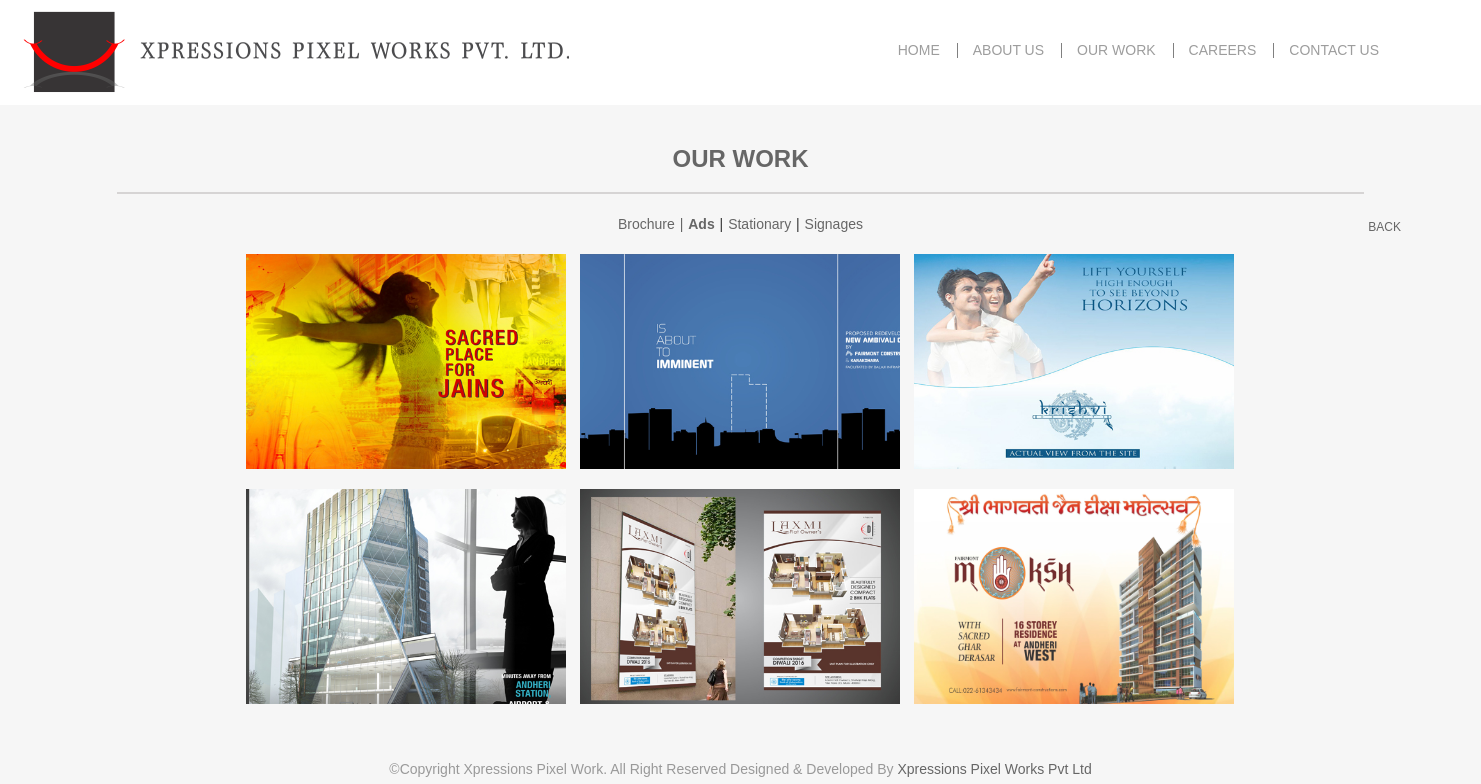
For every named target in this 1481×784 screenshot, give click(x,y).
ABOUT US (1008, 50)
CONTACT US (1334, 50)
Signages (834, 224)
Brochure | (653, 224)
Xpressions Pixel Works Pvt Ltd (994, 769)
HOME (919, 50)
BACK (1384, 227)
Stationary (759, 224)
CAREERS (1223, 50)
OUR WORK (1116, 50)
